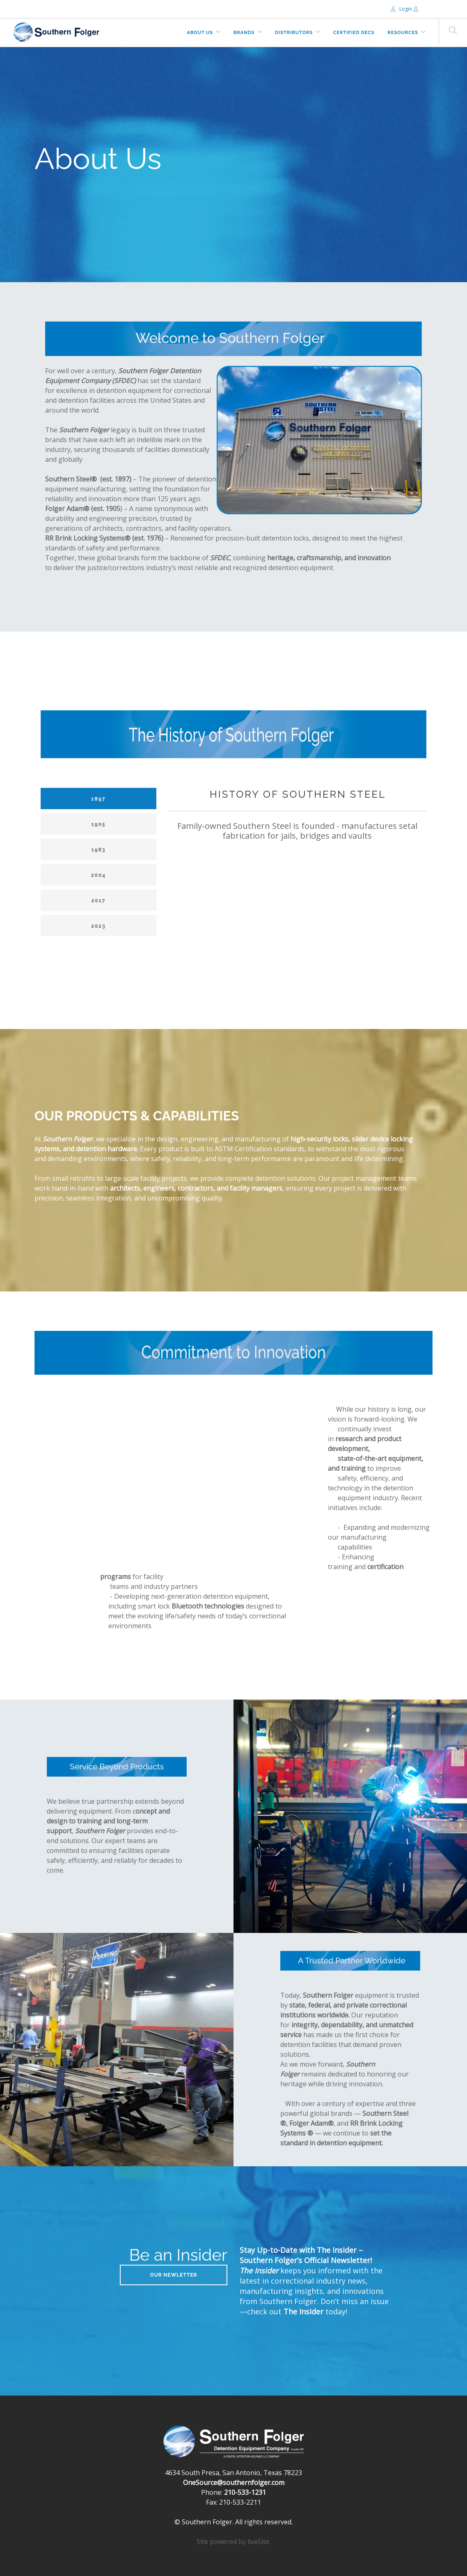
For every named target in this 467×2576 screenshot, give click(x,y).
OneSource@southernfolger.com (233, 2482)
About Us (200, 32)
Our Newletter (173, 2275)
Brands (244, 32)
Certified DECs (354, 32)
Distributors (294, 32)
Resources (403, 32)
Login (402, 8)
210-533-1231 (245, 2492)
